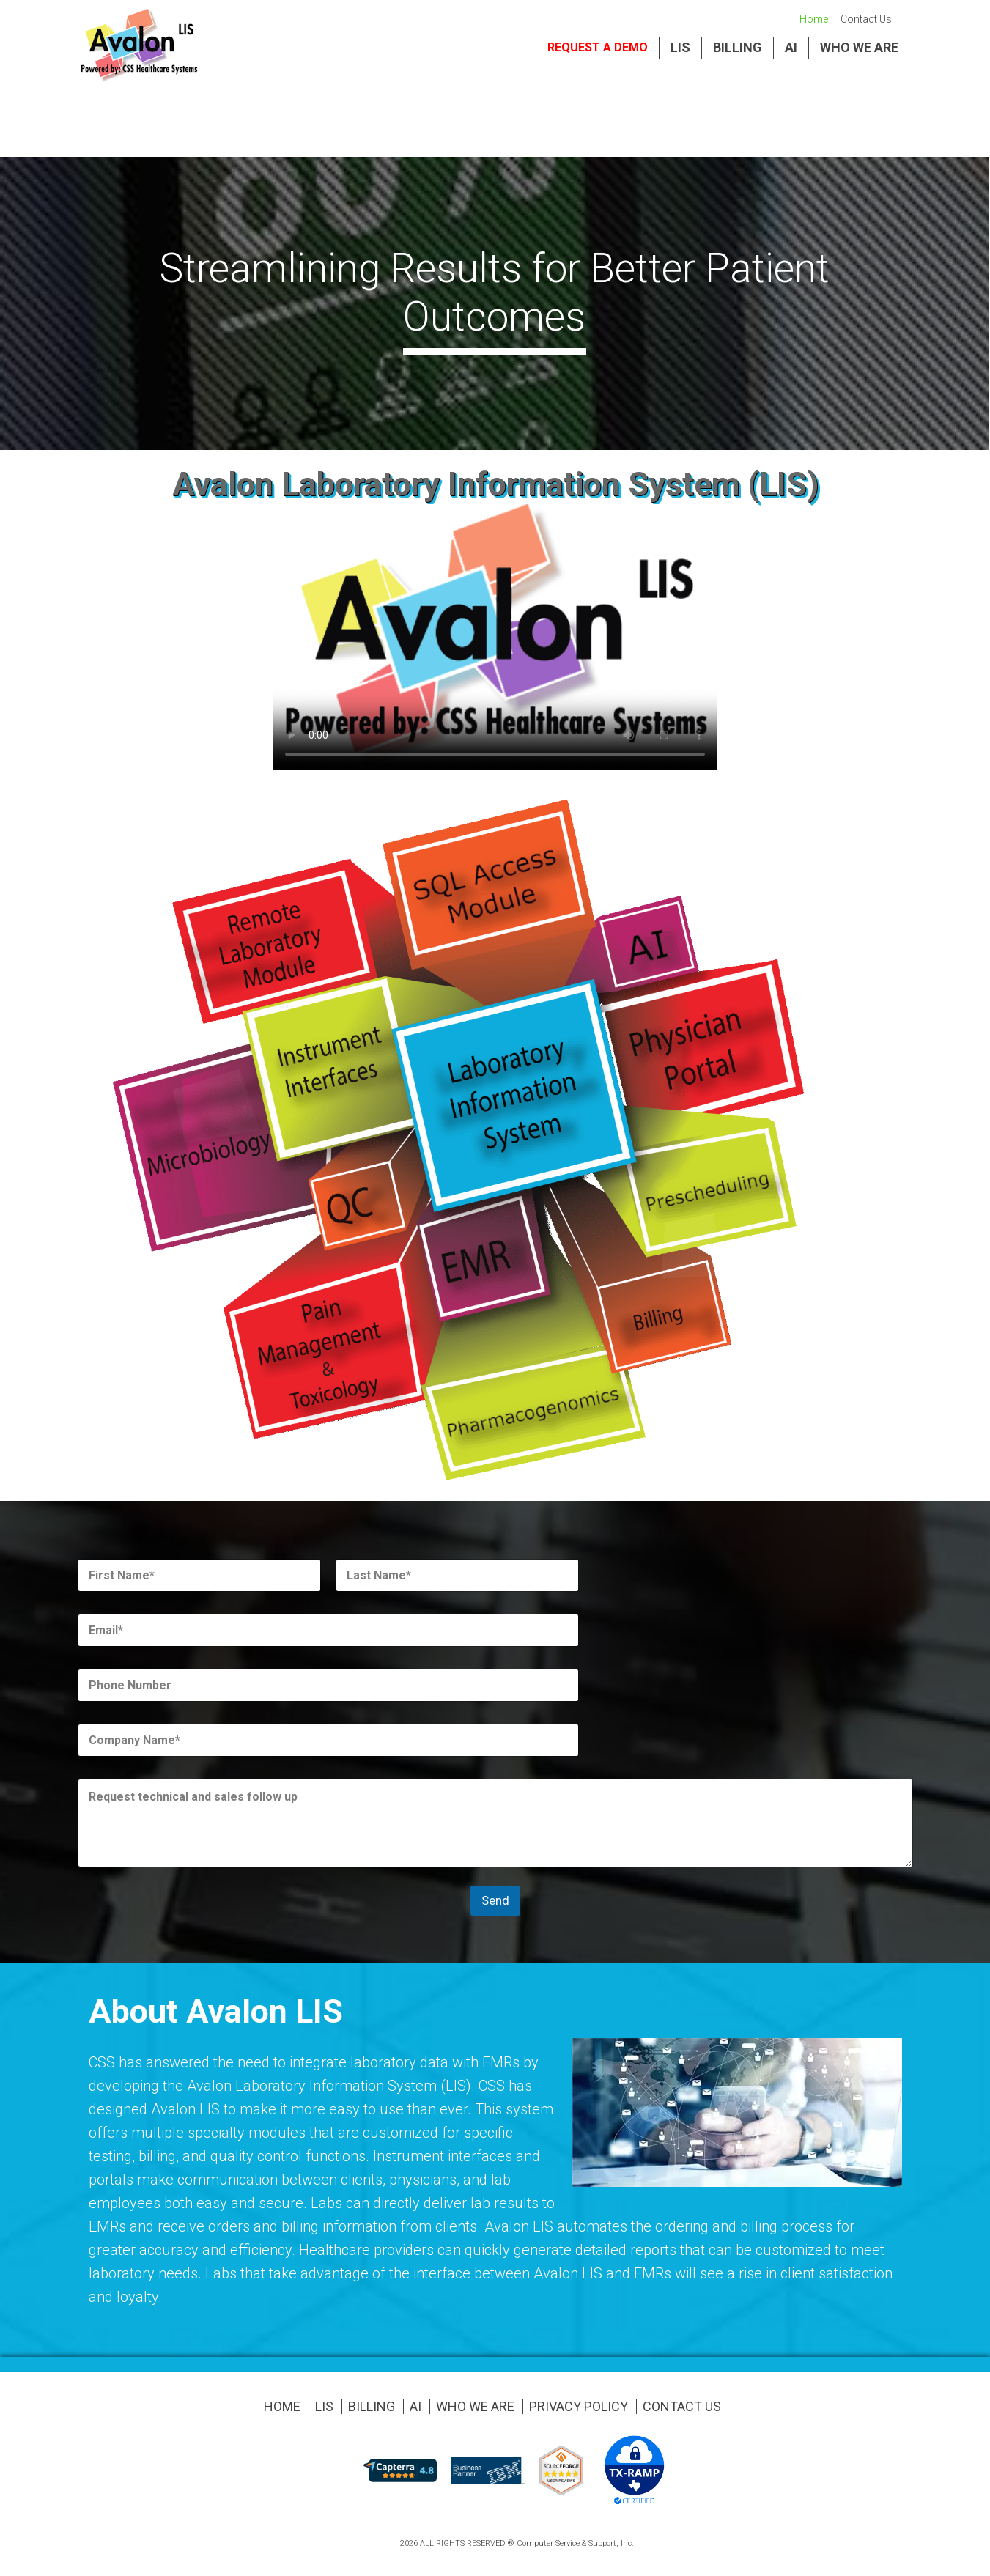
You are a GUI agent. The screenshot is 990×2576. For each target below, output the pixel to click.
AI (791, 47)
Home (813, 19)
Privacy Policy (578, 2406)
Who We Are (859, 47)
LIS (680, 47)
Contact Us (866, 19)
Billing (737, 47)
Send (495, 1900)
